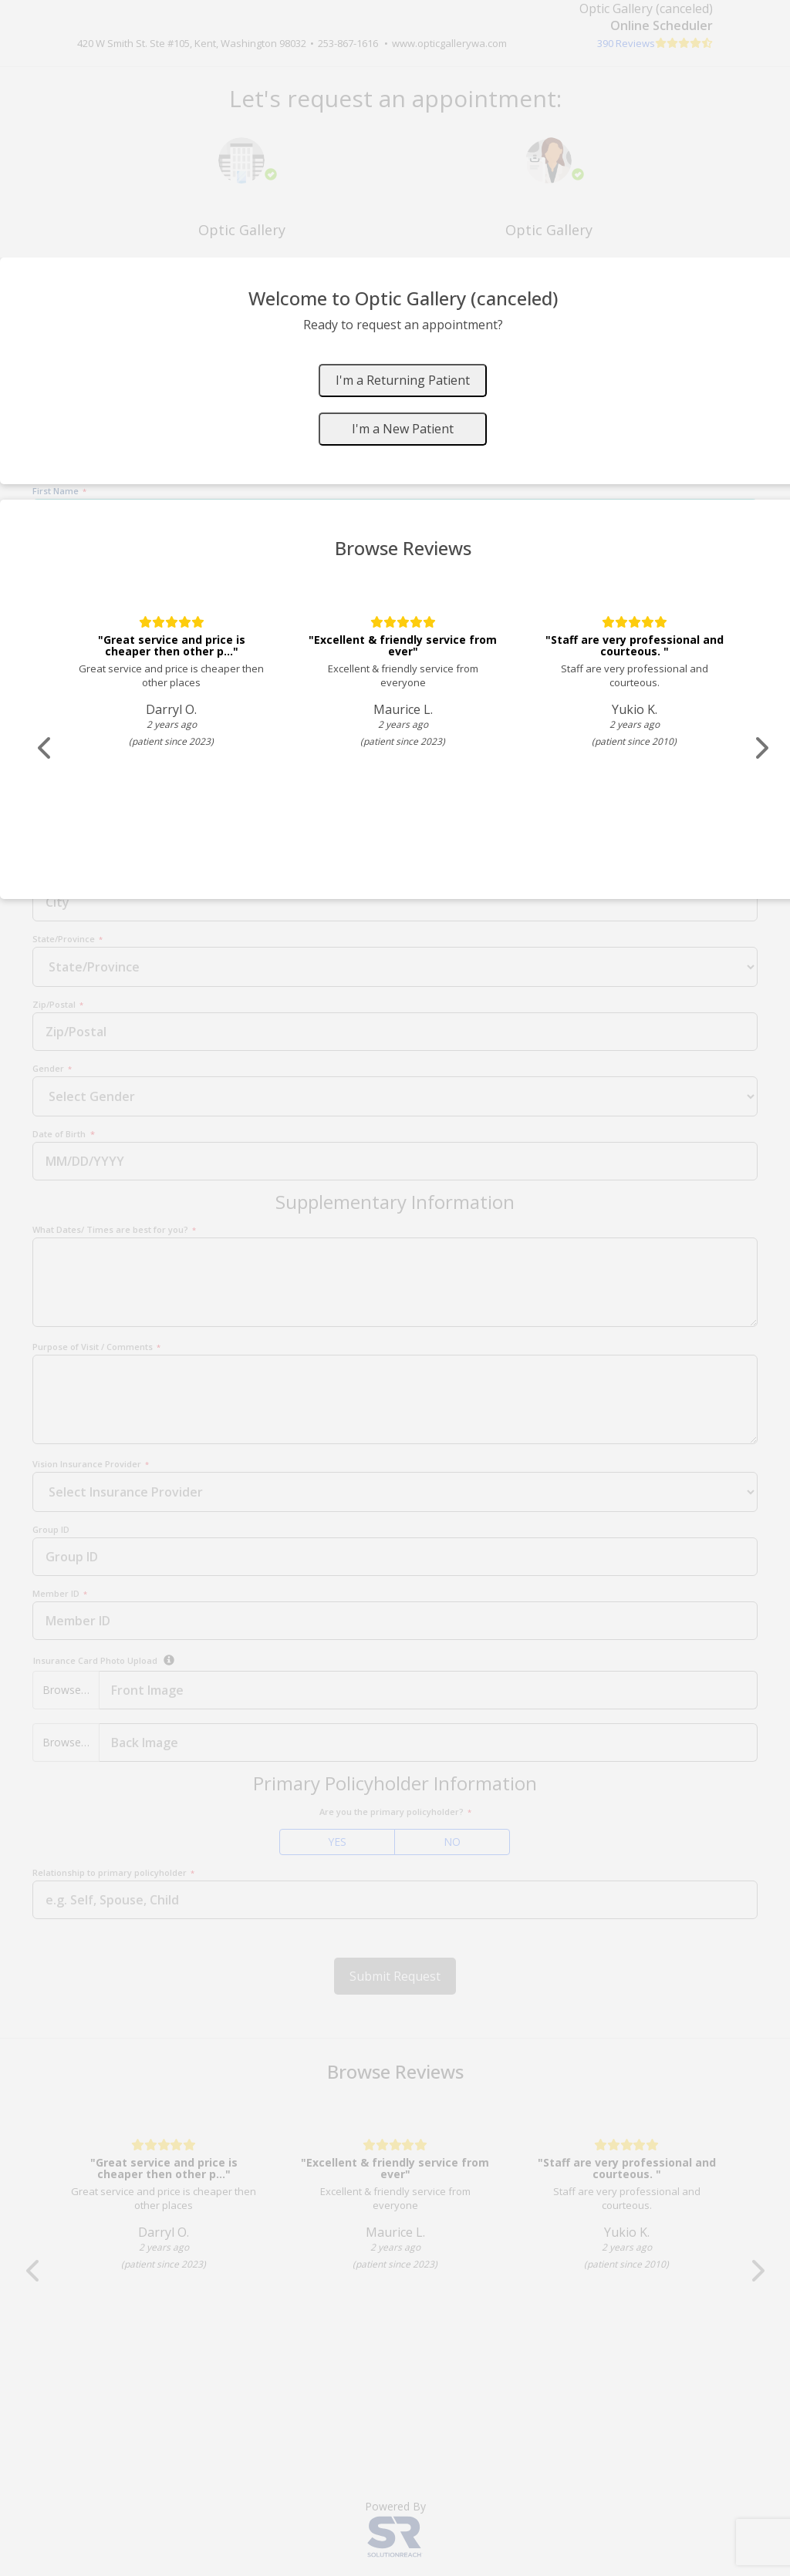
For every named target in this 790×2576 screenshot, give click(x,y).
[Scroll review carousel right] (764, 748)
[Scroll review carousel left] (46, 748)
